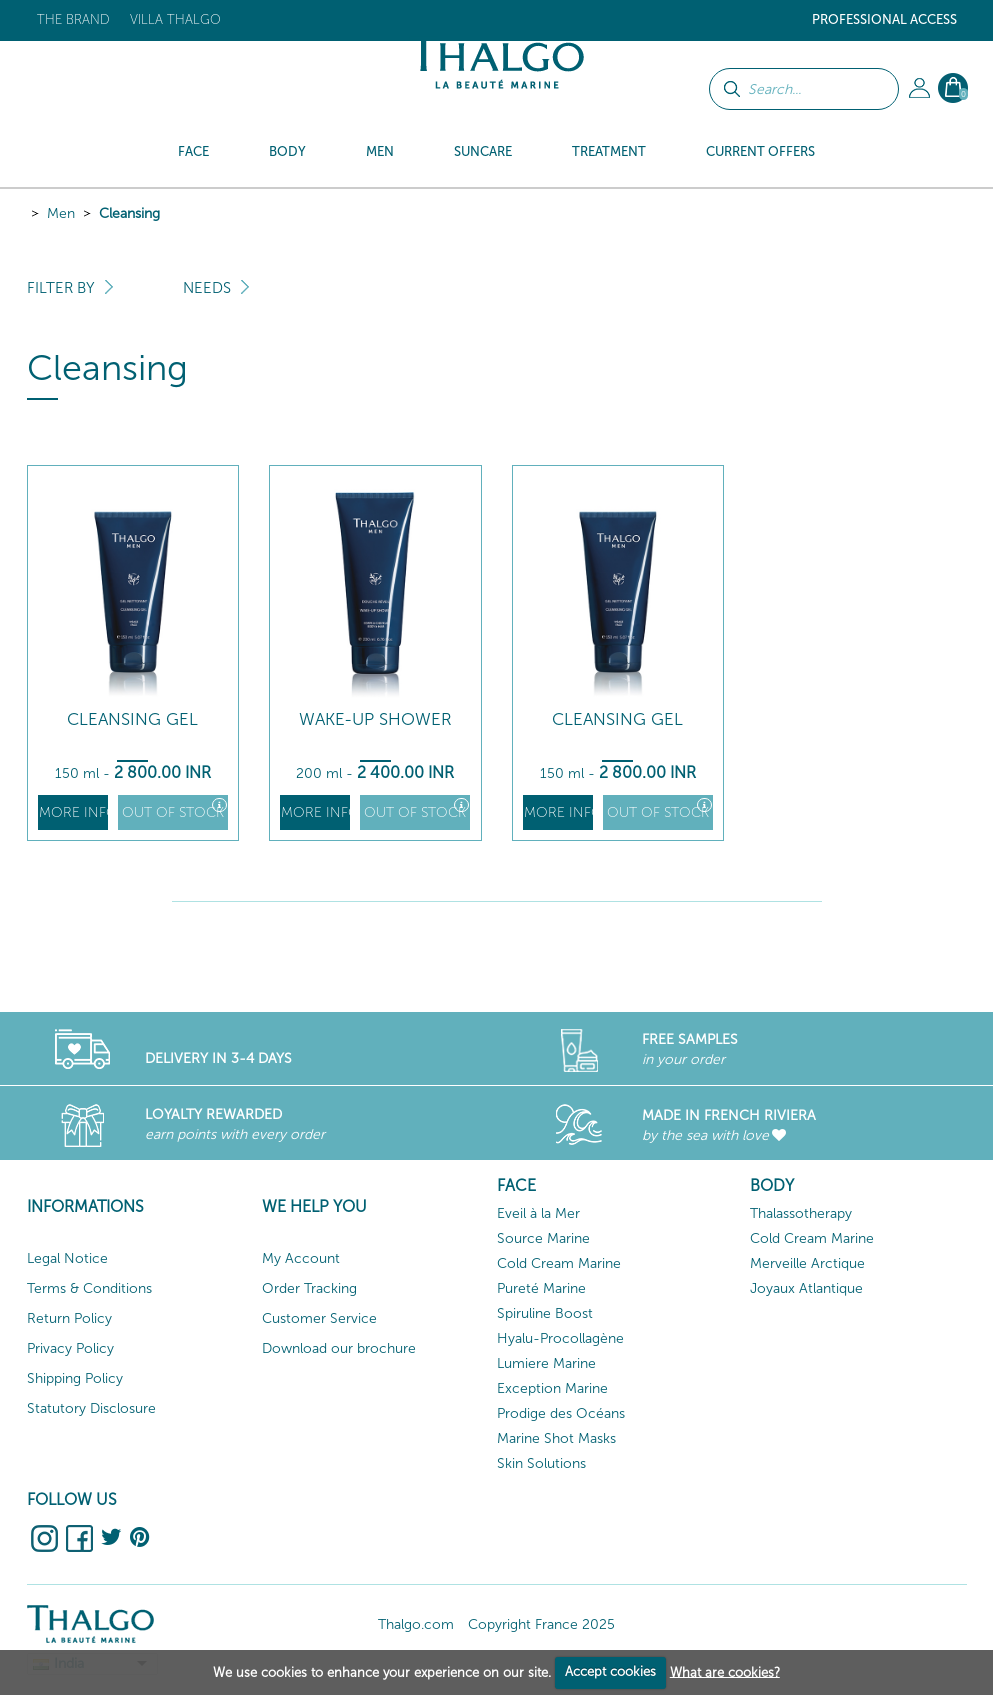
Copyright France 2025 (541, 1624)
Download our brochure (339, 1348)
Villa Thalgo (175, 19)
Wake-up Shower (375, 719)
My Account (301, 1258)
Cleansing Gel (132, 719)
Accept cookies (610, 1671)
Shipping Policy (75, 1378)
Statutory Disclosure (91, 1408)
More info (73, 812)
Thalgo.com (416, 1624)
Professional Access (884, 19)
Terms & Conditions (89, 1288)
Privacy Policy (70, 1348)
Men (61, 213)
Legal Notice (67, 1258)
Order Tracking (309, 1288)
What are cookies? (725, 1671)
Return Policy (69, 1318)
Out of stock (174, 809)
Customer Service (319, 1318)
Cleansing (129, 213)
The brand (73, 19)
